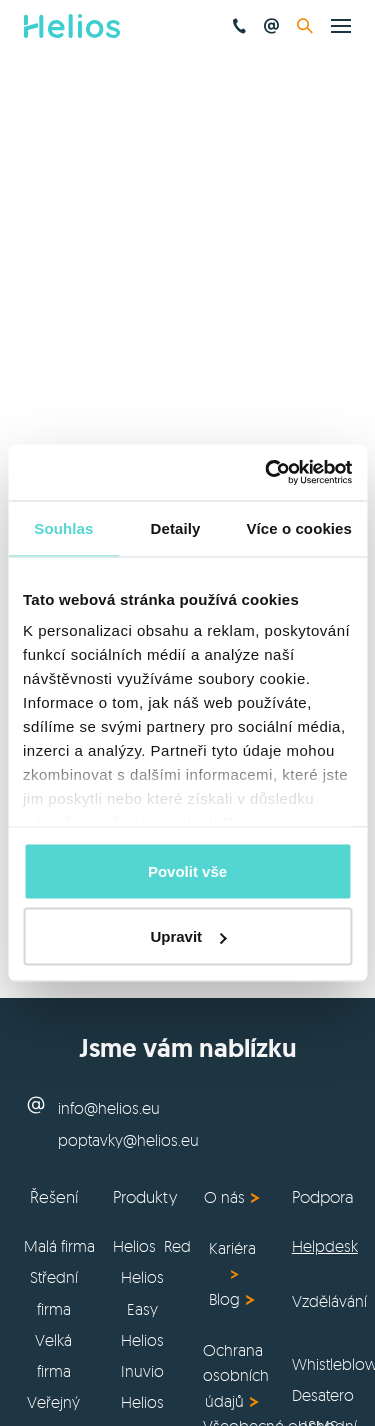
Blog (224, 1299)
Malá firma (59, 1246)
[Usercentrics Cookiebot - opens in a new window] (267, 473)
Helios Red (152, 1246)
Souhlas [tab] (63, 527)
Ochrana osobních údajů (236, 1375)
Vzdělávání (329, 1301)
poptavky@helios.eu (128, 1140)
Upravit (188, 936)
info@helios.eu (109, 1108)
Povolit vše (187, 870)
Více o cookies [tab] (299, 527)
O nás (224, 1197)
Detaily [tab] (176, 527)
